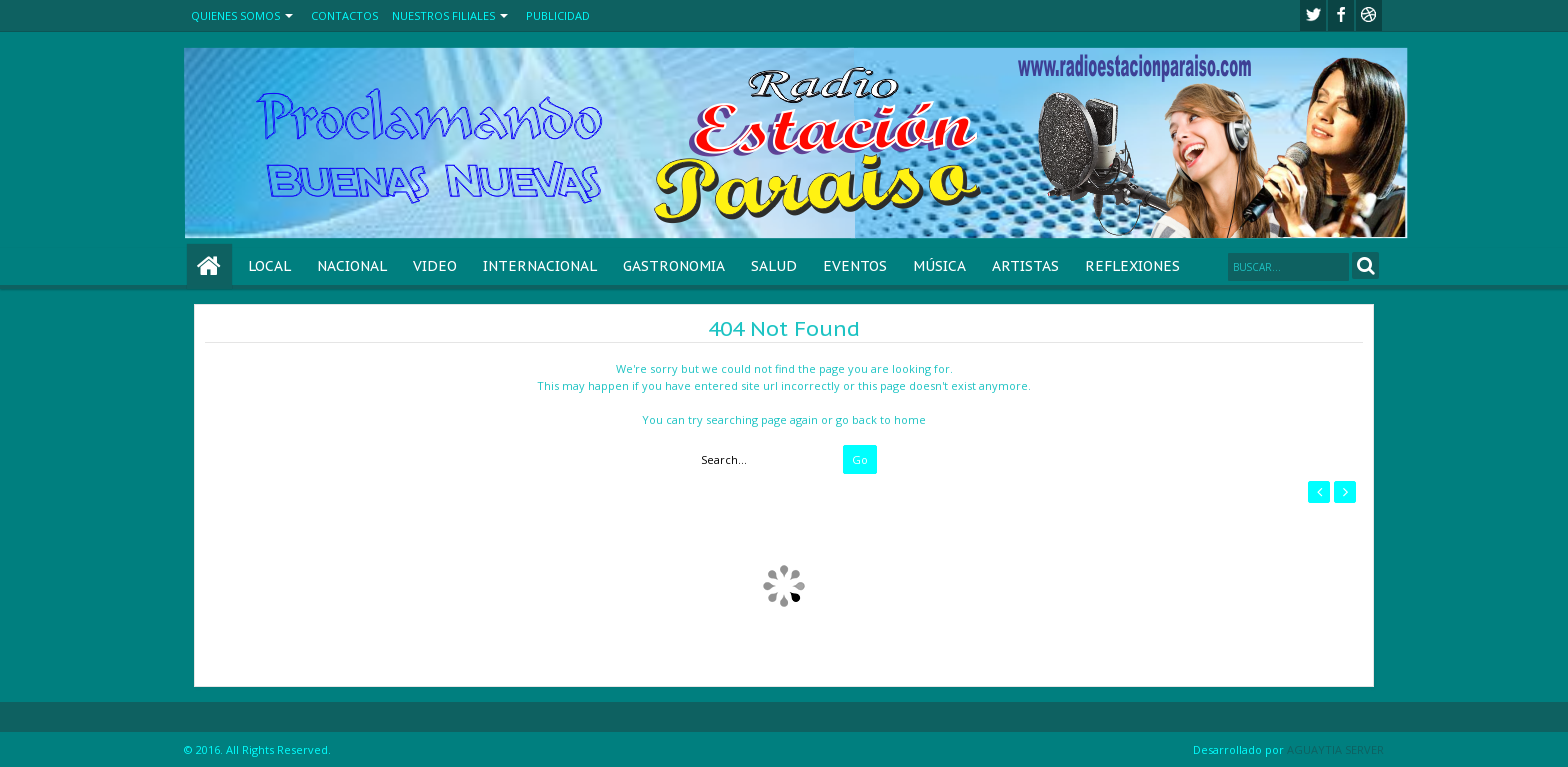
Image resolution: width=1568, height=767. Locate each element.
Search (1365, 265)
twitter (1313, 15)
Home (209, 266)
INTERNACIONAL (540, 266)
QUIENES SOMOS (235, 15)
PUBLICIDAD (558, 15)
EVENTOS (855, 266)
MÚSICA (939, 266)
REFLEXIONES (1132, 266)
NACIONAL (352, 266)
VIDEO (435, 266)
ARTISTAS (1025, 266)
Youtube (1369, 15)
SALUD (774, 266)
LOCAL (269, 266)
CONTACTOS (344, 15)
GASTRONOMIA (674, 266)
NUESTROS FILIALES (443, 15)
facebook (1341, 15)
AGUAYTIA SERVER (1335, 749)
